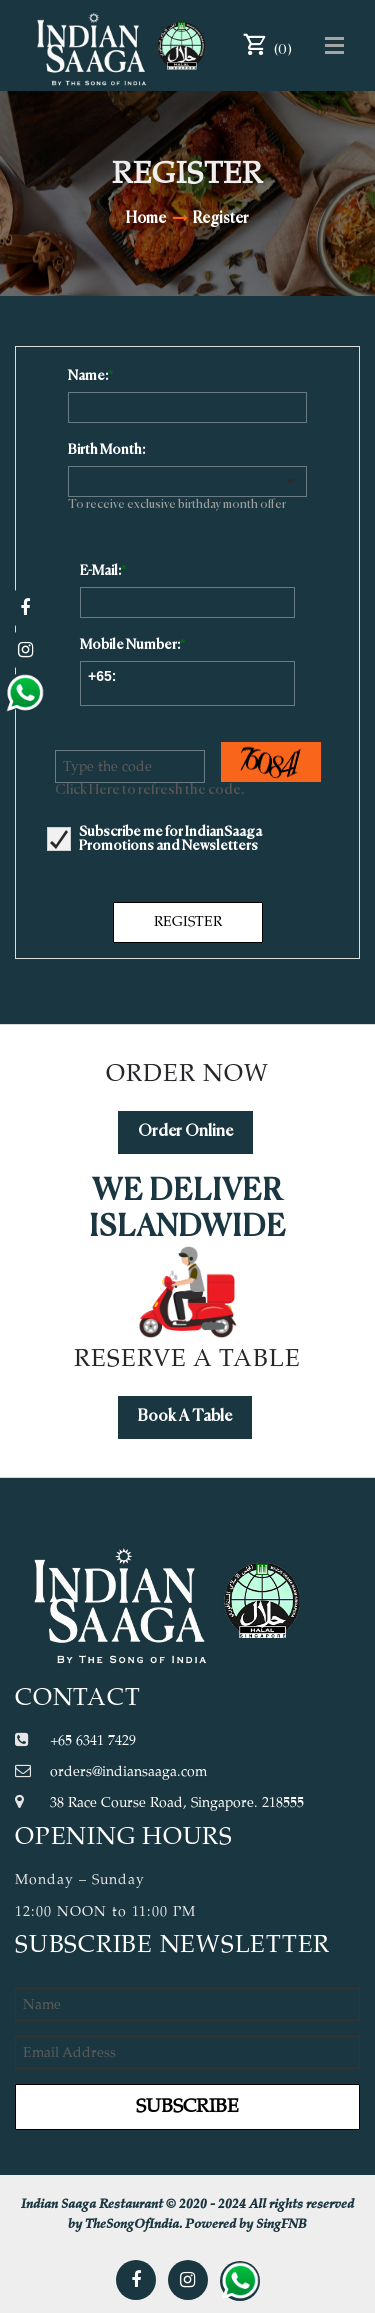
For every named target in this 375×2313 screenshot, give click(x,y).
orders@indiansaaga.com (128, 1772)
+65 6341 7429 (93, 1741)
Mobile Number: (130, 645)
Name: (88, 376)
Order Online (185, 1132)
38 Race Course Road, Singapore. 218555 (177, 1803)
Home (146, 218)
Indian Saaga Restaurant (92, 2204)
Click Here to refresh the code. (149, 790)
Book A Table (185, 1417)
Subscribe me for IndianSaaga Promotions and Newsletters (170, 839)
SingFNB (281, 2224)
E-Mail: (100, 571)
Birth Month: (106, 450)
